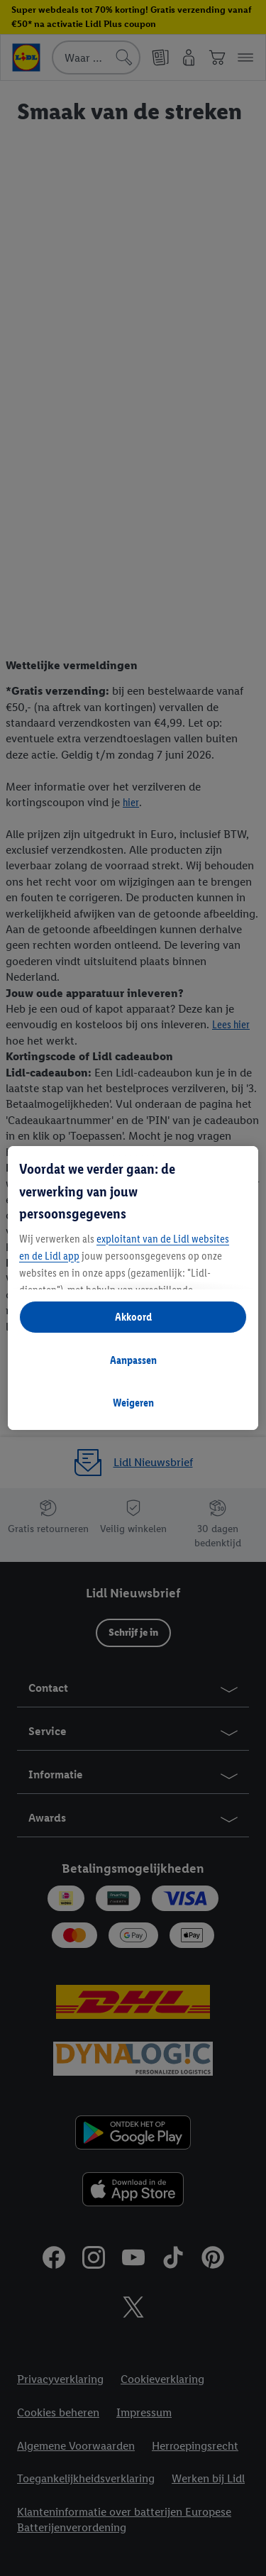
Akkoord (133, 1316)
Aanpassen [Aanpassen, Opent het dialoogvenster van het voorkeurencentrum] (133, 1360)
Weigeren (133, 1402)
